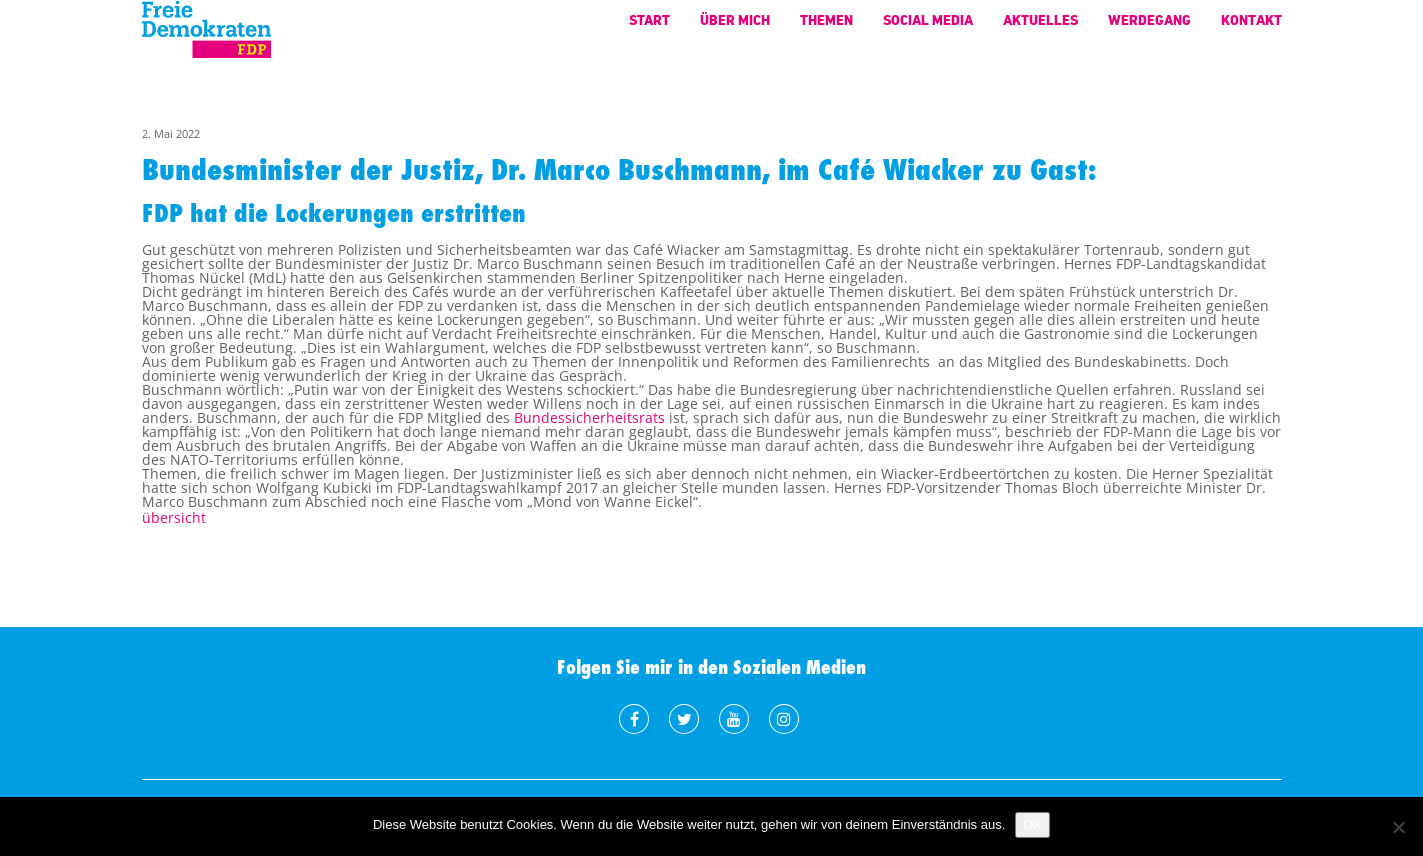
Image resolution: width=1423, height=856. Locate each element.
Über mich (735, 29)
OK (1032, 824)
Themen (826, 29)
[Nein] (1398, 827)
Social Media (928, 29)
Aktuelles (1040, 29)
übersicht (174, 517)
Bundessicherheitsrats (589, 417)
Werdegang (1149, 29)
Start (649, 29)
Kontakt (1251, 29)
